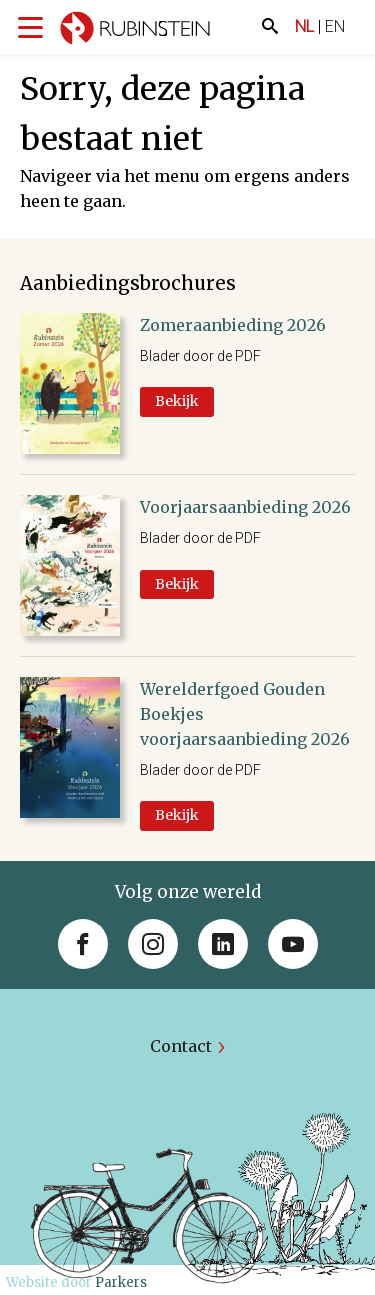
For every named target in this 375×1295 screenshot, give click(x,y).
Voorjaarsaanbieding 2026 (245, 507)
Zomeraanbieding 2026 (233, 325)
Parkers (121, 1282)
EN (335, 26)
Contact (181, 1046)
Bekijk (177, 401)
